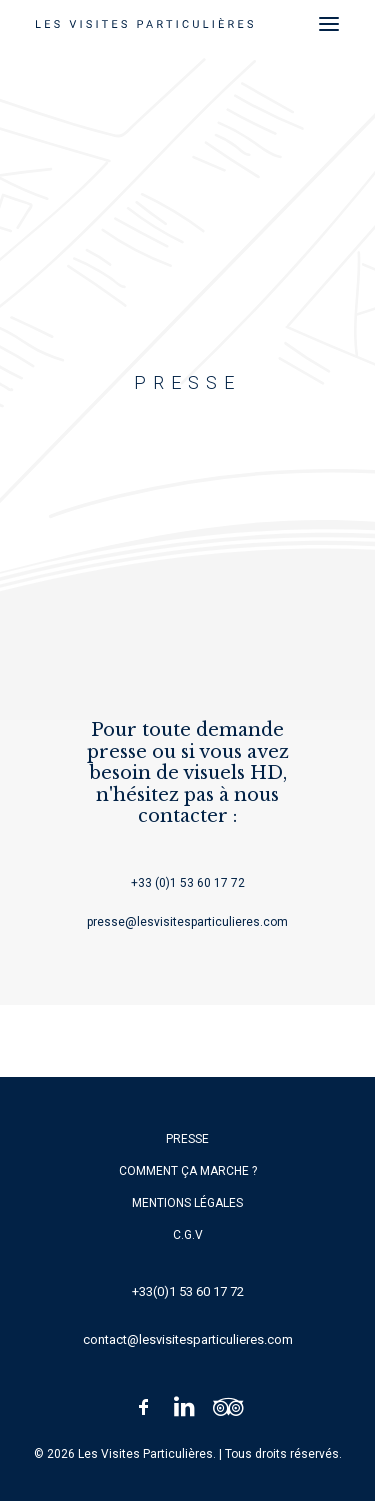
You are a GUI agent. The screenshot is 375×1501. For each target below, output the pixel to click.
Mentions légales (187, 1203)
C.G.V (188, 1235)
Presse (187, 1139)
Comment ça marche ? (188, 1171)
